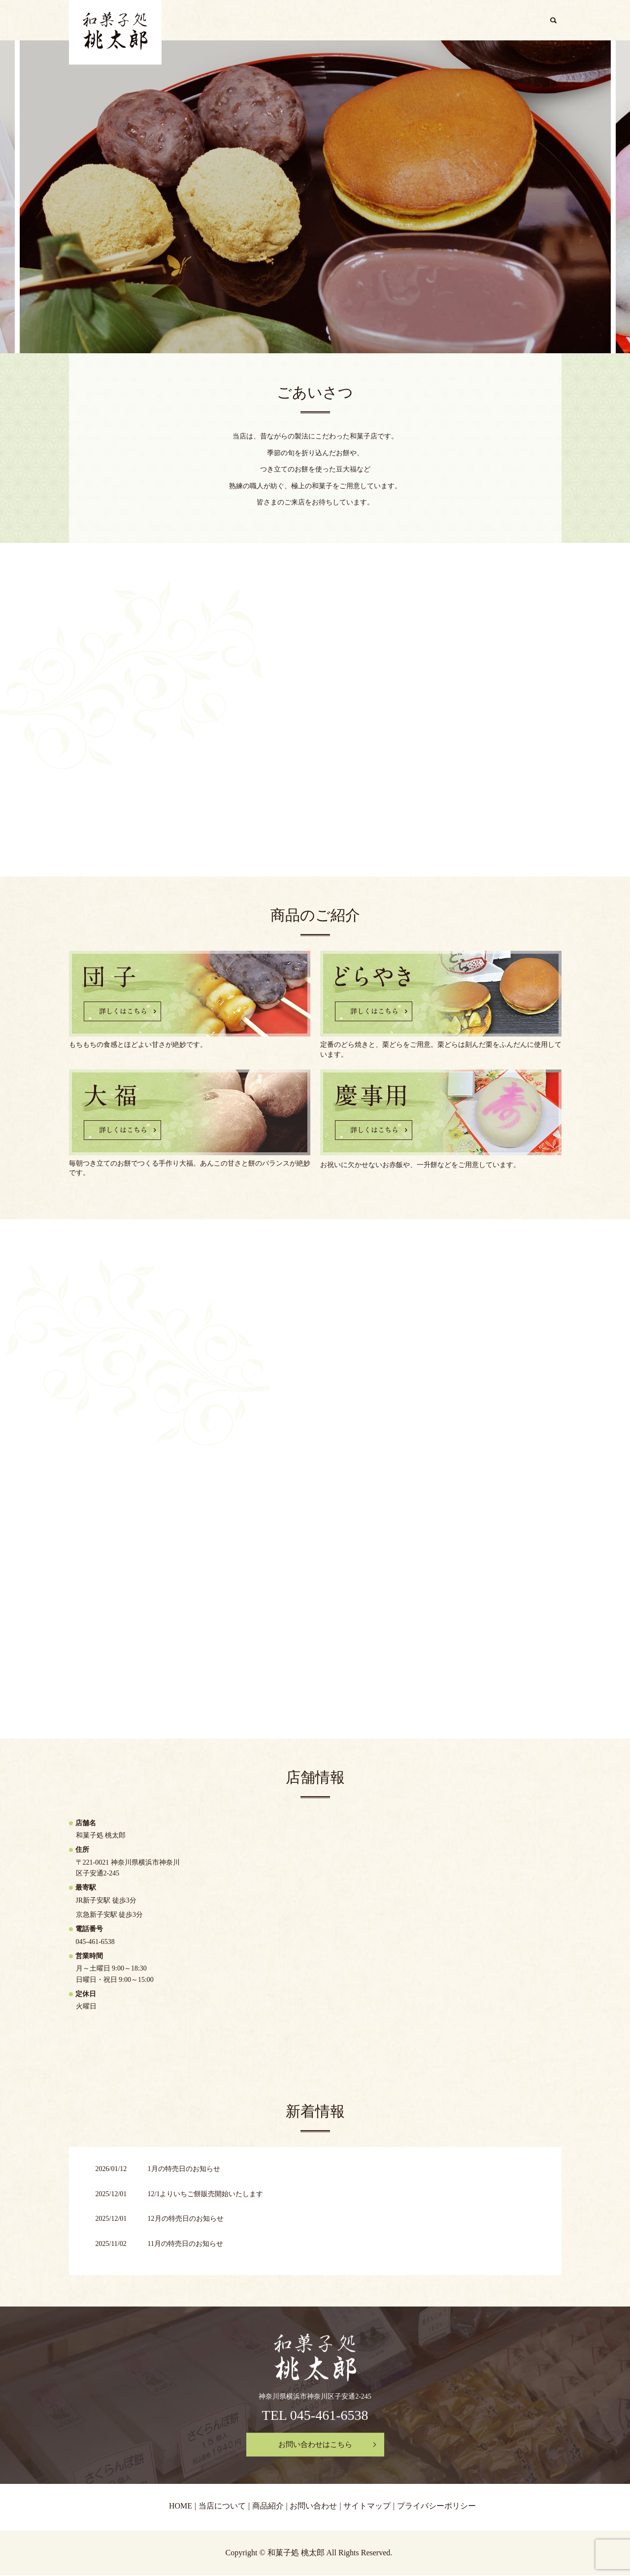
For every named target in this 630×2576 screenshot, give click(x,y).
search (557, 22)
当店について (413, 21)
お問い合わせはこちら (315, 2445)
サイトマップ (367, 2507)
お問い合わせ (515, 21)
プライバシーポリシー (436, 2507)
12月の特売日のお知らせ (186, 2219)
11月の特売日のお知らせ (185, 2244)
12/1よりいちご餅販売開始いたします (206, 2195)
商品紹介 (465, 21)
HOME (366, 21)
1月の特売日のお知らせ (184, 2170)
